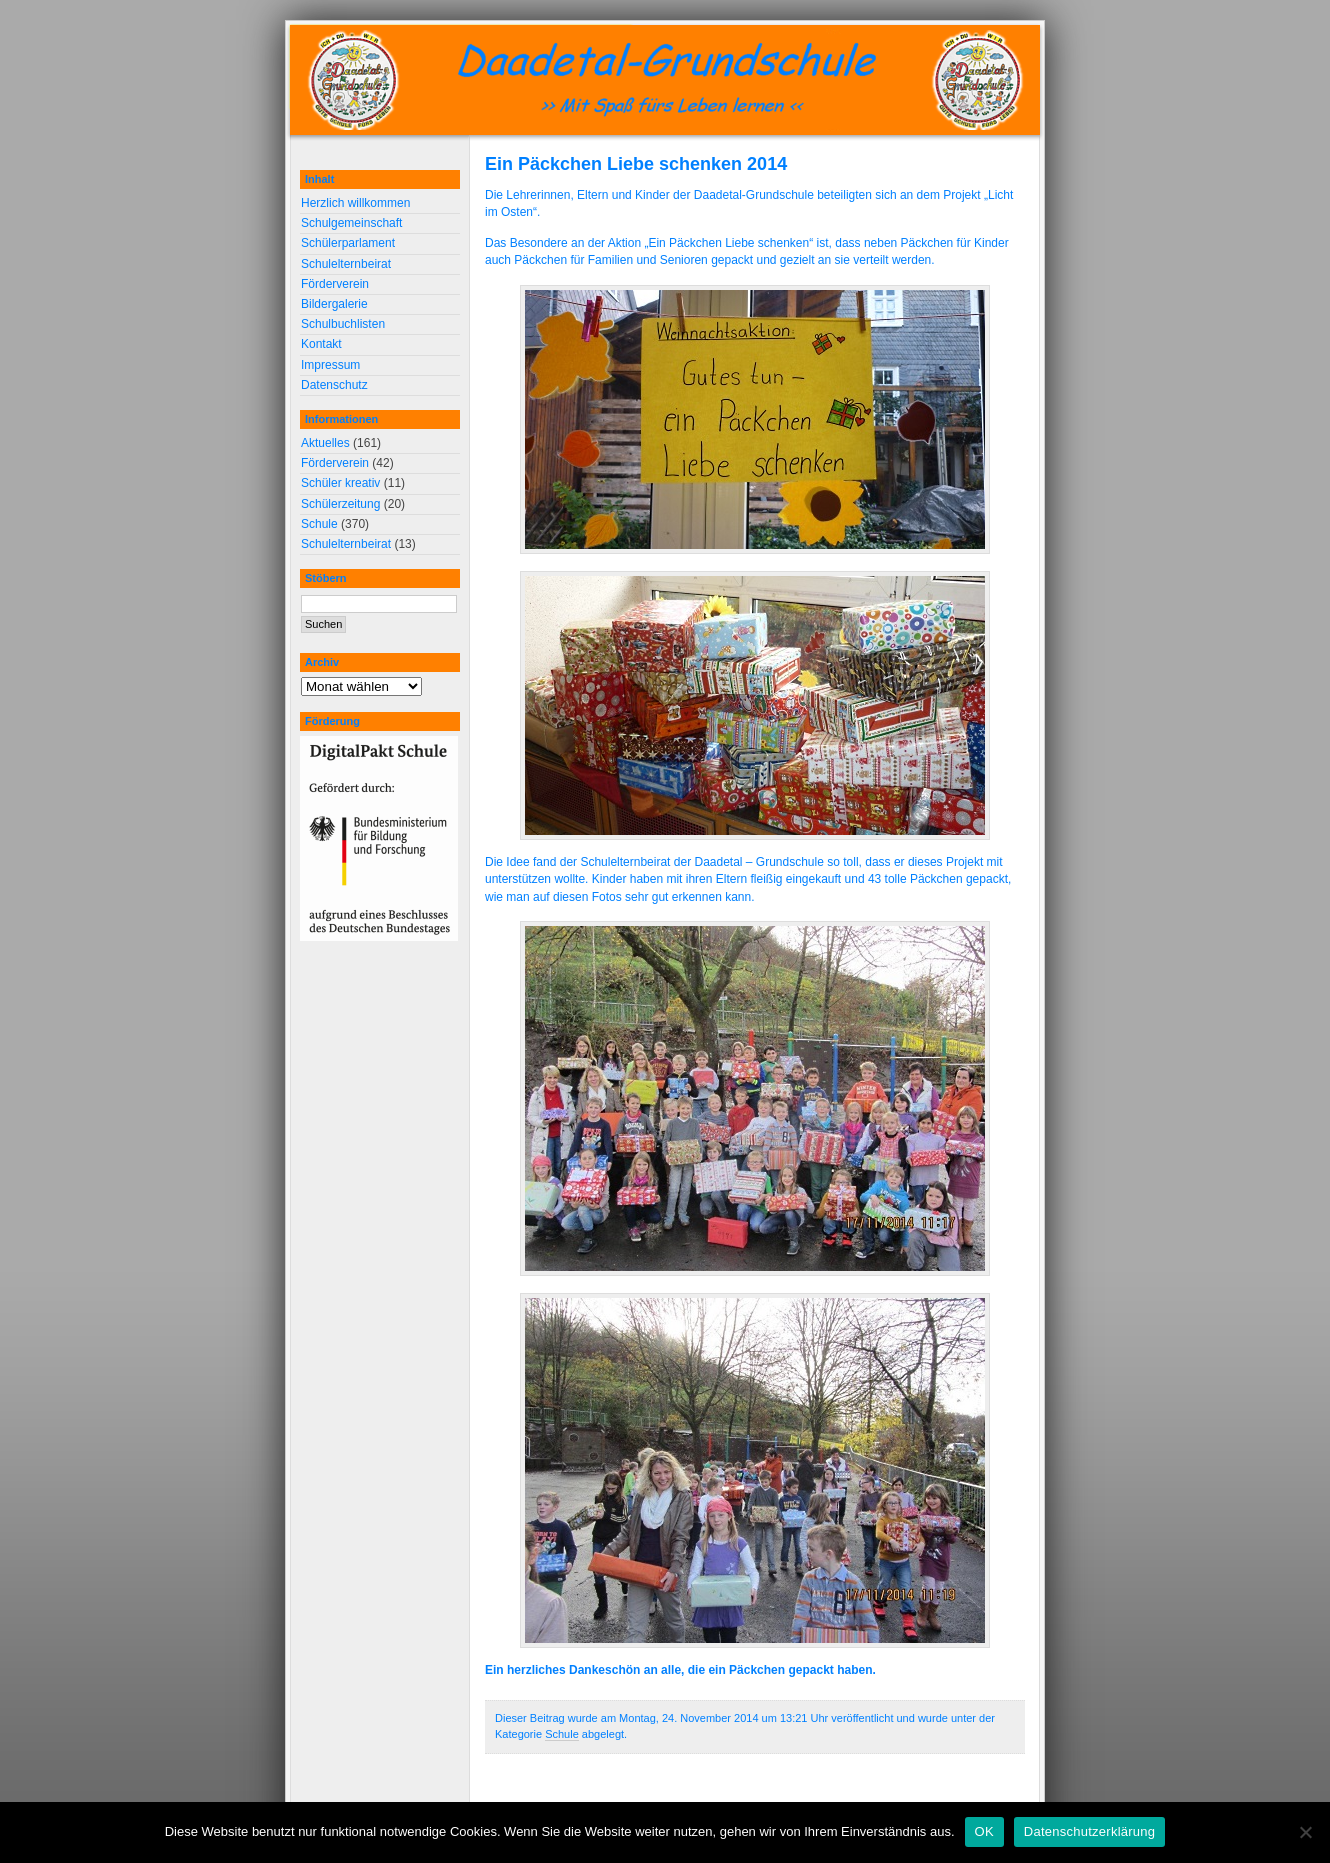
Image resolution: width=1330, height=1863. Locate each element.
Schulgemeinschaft (351, 223)
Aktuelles (325, 443)
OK (984, 1831)
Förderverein (335, 284)
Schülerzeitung (340, 504)
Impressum (330, 365)
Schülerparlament (348, 243)
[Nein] (1305, 1832)
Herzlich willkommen (355, 203)
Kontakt (321, 344)
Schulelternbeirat (346, 264)
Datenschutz (334, 385)
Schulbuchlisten (343, 324)
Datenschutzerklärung (1089, 1831)
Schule (562, 1734)
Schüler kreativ (340, 483)
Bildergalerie (334, 304)
